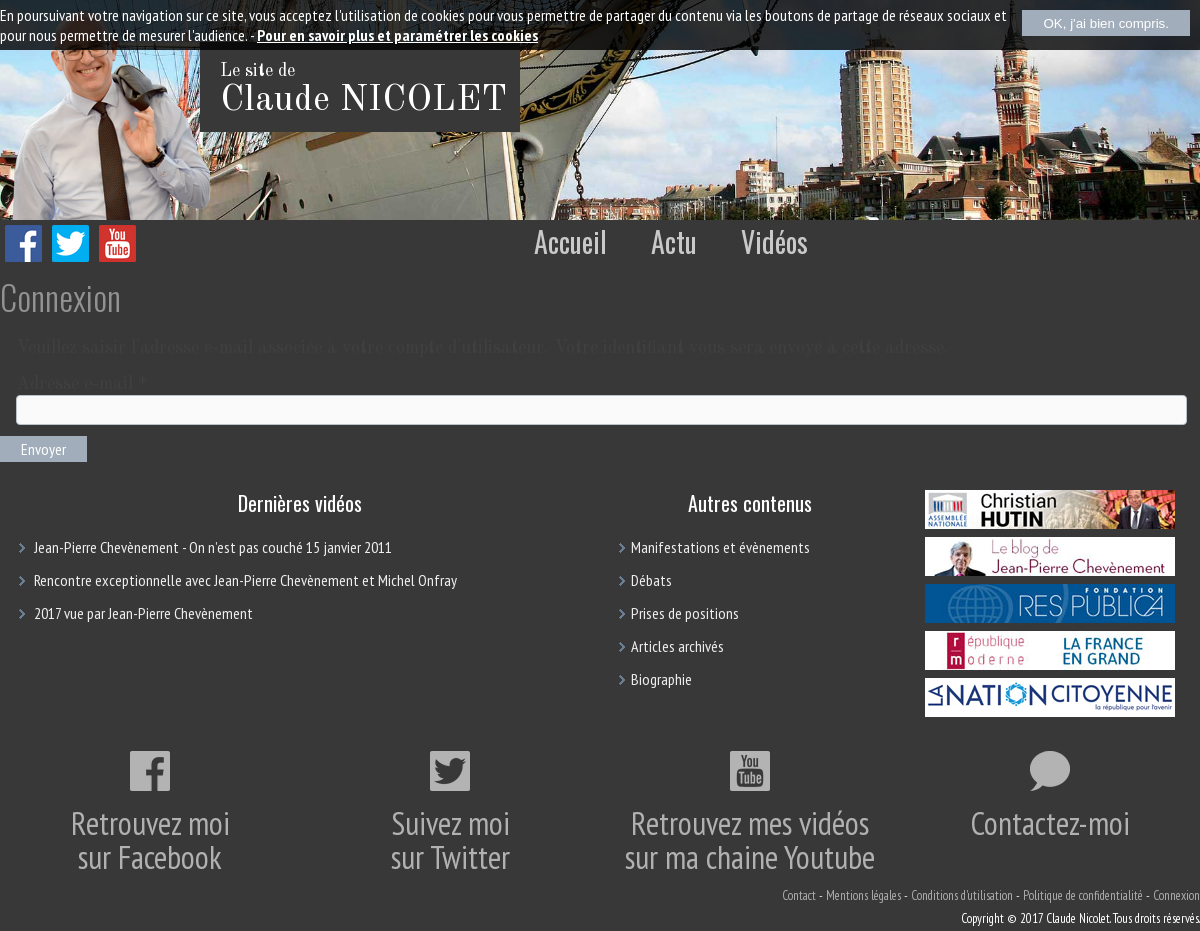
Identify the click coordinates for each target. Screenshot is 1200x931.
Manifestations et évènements (720, 547)
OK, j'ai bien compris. (1106, 23)
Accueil (570, 241)
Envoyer (43, 449)
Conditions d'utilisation (962, 895)
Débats (651, 580)
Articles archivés (677, 646)
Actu (674, 241)
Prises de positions (685, 613)
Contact (799, 895)
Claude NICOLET (363, 101)
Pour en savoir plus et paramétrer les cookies (397, 35)
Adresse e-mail (81, 384)
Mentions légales (863, 895)
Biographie (661, 679)
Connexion (1176, 895)
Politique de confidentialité (1083, 895)
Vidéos (774, 241)
